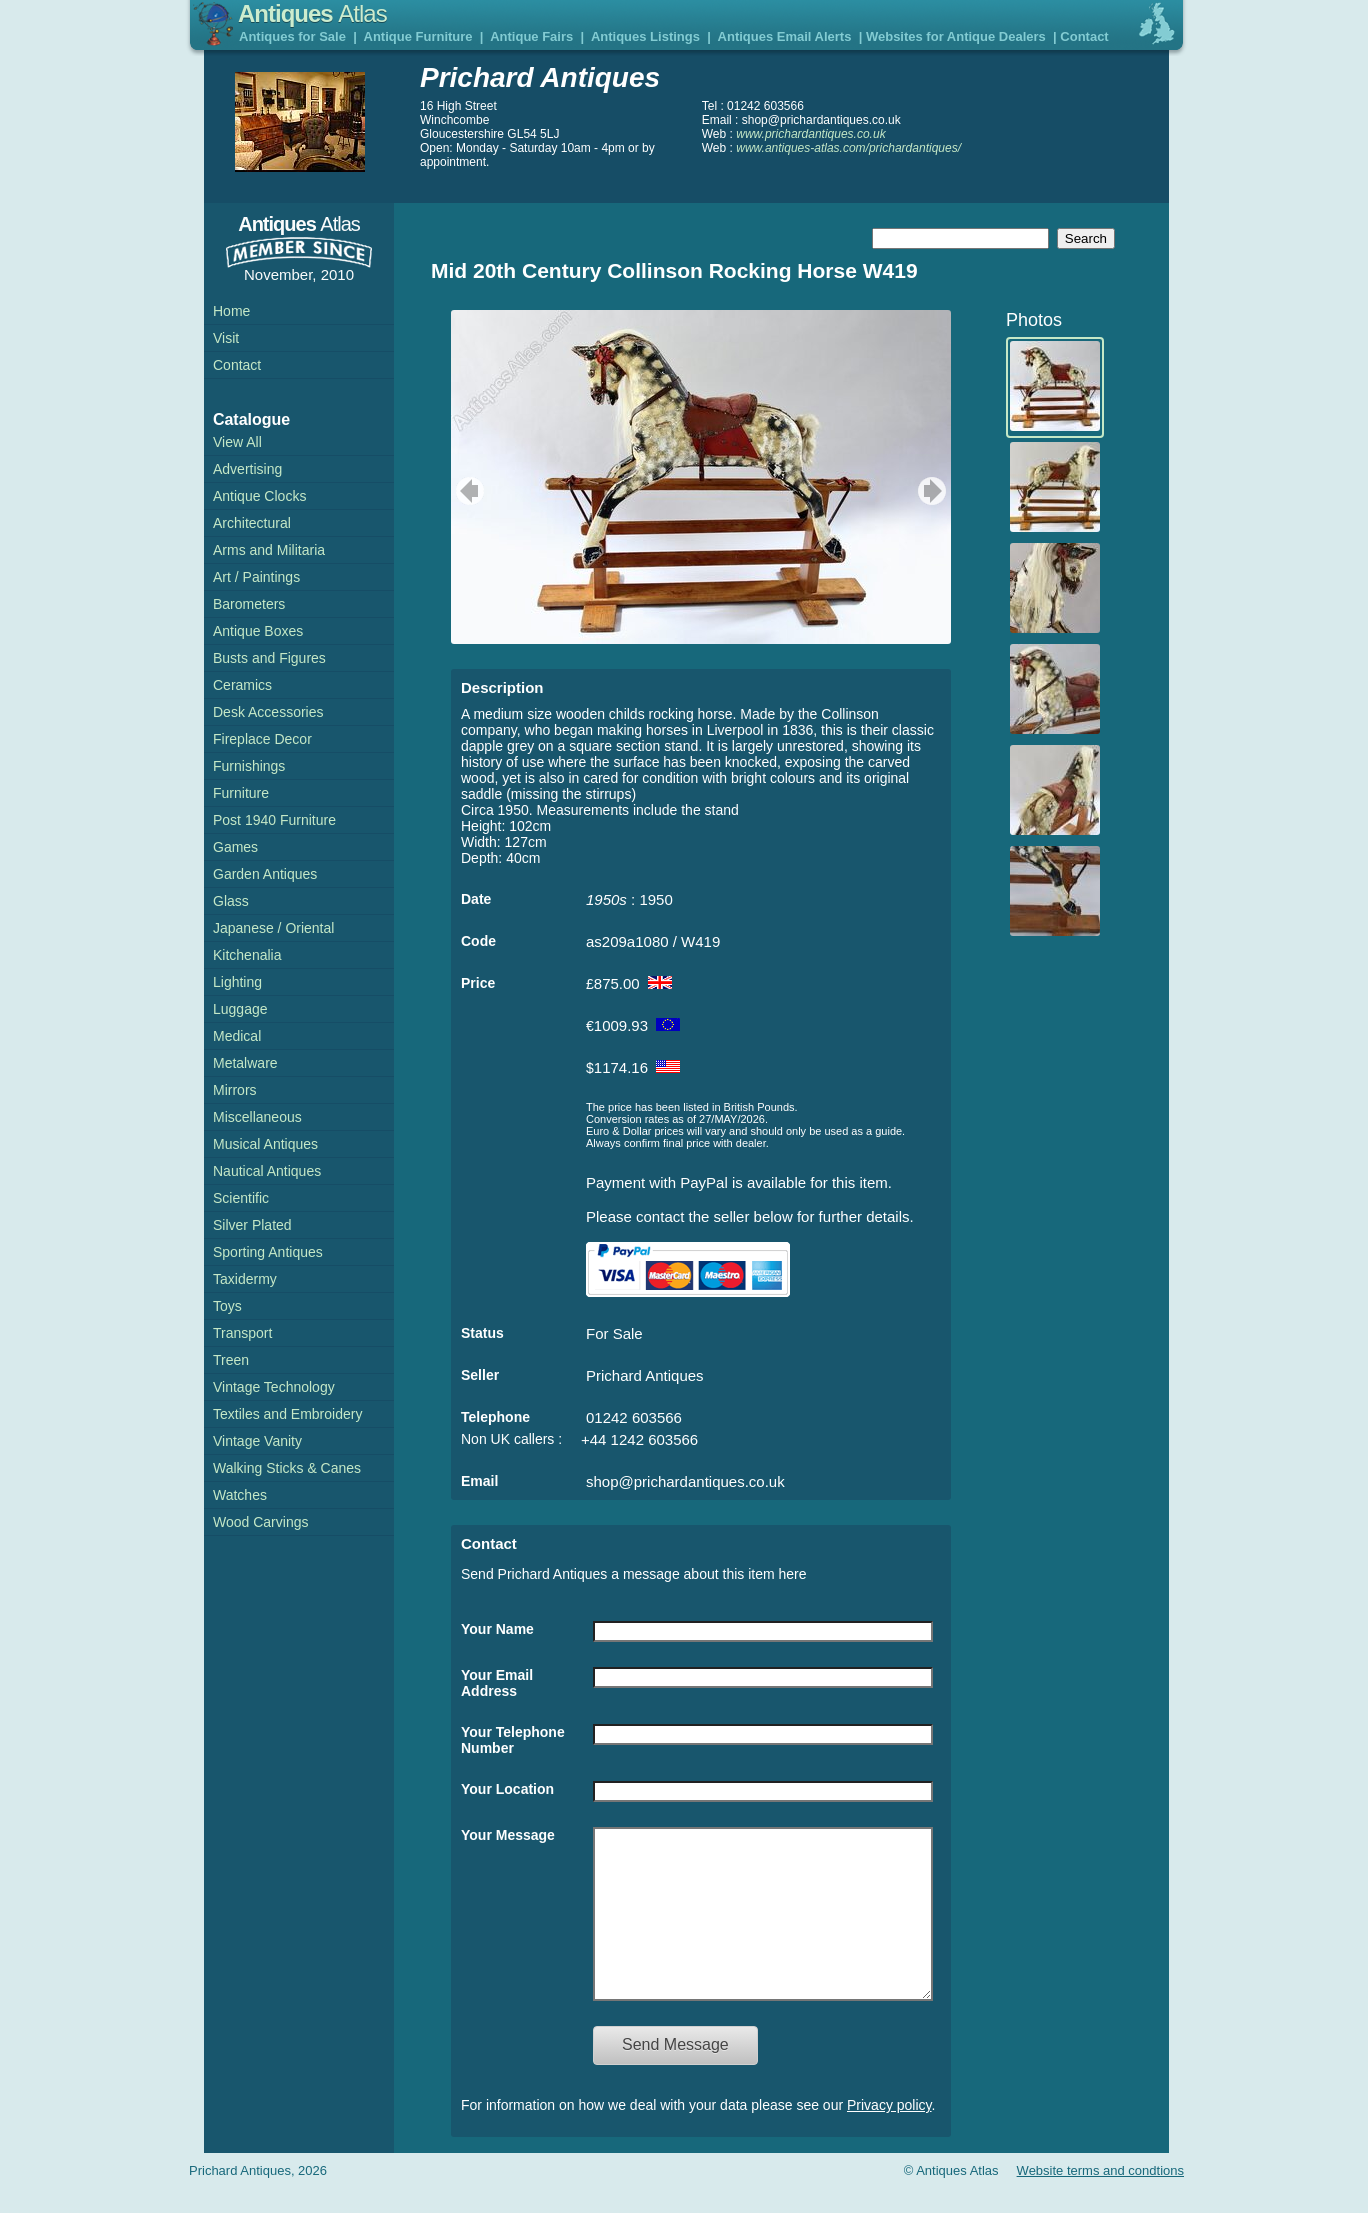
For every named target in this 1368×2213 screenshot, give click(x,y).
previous (467, 491)
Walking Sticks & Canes (287, 1468)
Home (231, 311)
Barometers (249, 604)
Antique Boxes (258, 631)
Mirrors (235, 1090)
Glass (231, 901)
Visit (226, 338)
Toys (227, 1306)
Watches (240, 1495)
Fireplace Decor (262, 739)
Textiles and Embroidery (287, 1414)
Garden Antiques (265, 874)
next (934, 491)
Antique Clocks (259, 496)
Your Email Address (497, 1683)
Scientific (241, 1198)
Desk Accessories (268, 712)
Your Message (508, 1835)
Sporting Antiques (268, 1252)
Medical (237, 1036)
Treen (231, 1360)
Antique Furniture (418, 36)
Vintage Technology (274, 1387)
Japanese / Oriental (273, 928)
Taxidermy (245, 1279)
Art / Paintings (256, 577)
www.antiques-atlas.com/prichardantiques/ (848, 148)
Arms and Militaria (269, 550)
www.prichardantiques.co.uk (810, 134)
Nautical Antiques (267, 1171)
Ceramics (242, 685)
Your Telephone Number (513, 1740)
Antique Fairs (531, 36)
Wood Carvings (260, 1522)
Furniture (241, 793)
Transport (242, 1333)
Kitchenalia (247, 955)
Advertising (247, 469)
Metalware (245, 1063)
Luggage (240, 1009)
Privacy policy (889, 2135)
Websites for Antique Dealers (956, 36)
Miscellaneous (257, 1117)
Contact (1084, 36)
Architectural (252, 523)
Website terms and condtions (1100, 2200)
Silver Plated (252, 1225)
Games (235, 847)
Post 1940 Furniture (274, 820)
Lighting (237, 982)
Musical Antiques (265, 1144)
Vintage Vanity (257, 1441)
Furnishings (249, 766)
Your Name (497, 1629)
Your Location (507, 1789)
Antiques (312, 13)
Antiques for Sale (292, 36)
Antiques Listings (645, 36)
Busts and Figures (269, 658)
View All (237, 442)
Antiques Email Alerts (785, 36)
